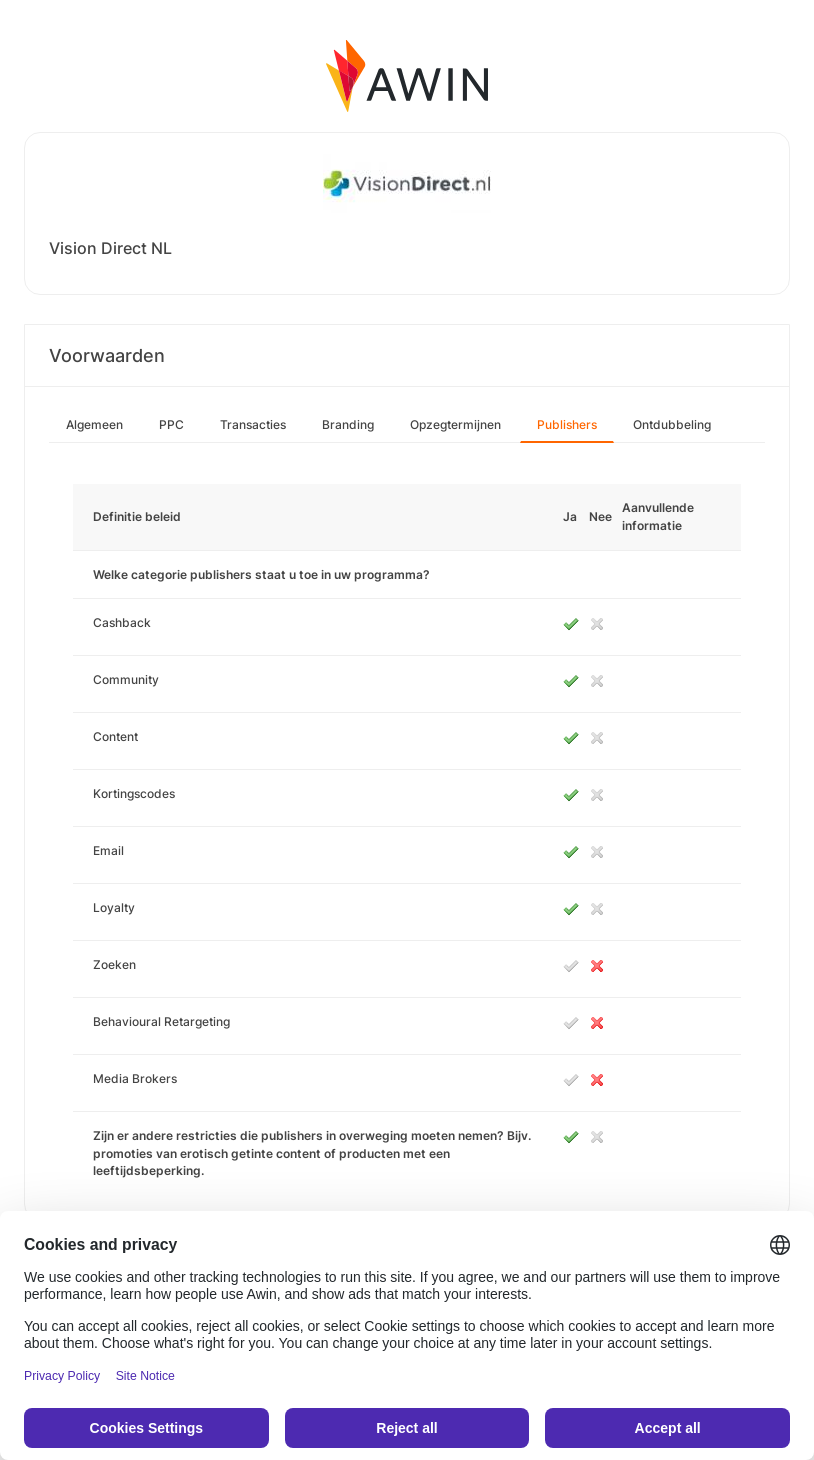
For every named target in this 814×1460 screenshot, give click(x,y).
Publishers (567, 424)
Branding (348, 424)
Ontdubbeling (672, 424)
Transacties (253, 424)
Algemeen (94, 424)
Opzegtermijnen (455, 424)
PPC (171, 424)
